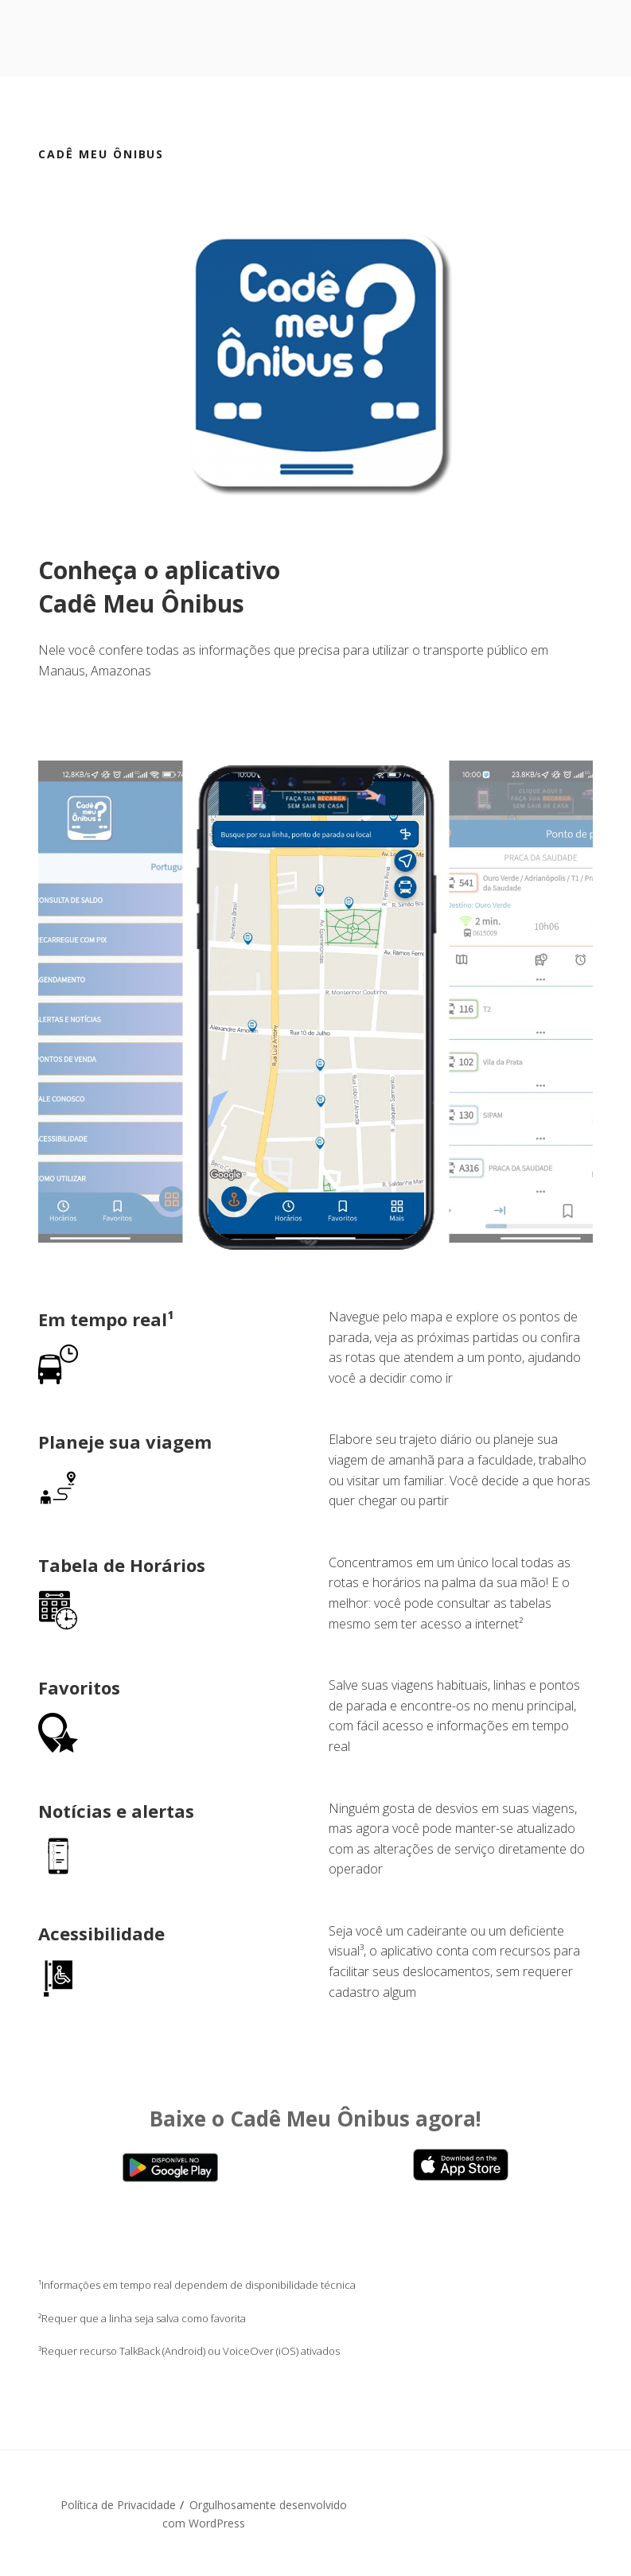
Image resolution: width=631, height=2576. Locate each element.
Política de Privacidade (118, 2504)
